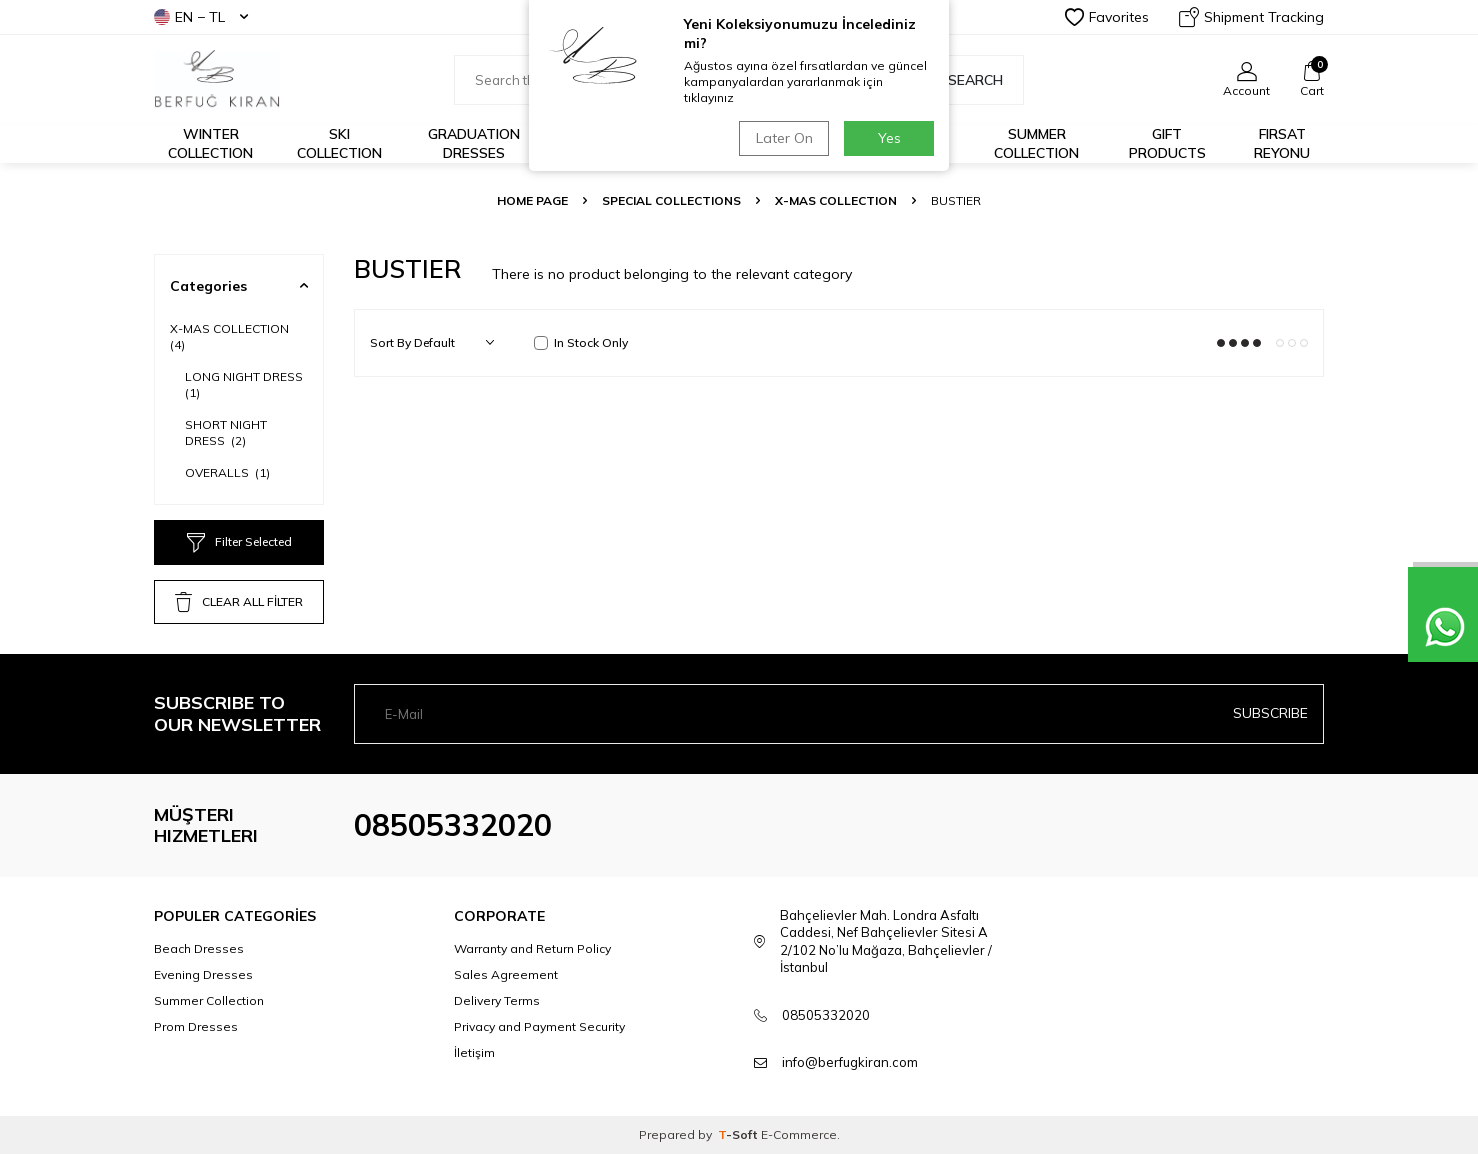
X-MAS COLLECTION (836, 200)
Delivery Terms (497, 1000)
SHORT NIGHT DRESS (226, 432)
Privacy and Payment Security (539, 1026)
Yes (889, 138)
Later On (784, 138)
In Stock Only (581, 342)
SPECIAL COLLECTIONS (671, 200)
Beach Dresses (199, 948)
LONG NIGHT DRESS (245, 384)
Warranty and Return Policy (532, 948)
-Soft (739, 1134)
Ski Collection (339, 143)
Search (965, 80)
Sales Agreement (506, 974)
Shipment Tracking (1251, 17)
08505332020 (453, 825)
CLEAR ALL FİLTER (239, 602)
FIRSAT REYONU (1282, 143)
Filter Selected (239, 543)
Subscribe (1270, 713)
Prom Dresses (196, 1026)
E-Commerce (799, 1134)
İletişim (474, 1052)
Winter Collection (210, 143)
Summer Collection (1036, 143)
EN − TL (201, 17)
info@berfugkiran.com (850, 1062)
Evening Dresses (203, 974)
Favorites (1107, 17)
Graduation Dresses (474, 143)
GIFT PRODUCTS (1167, 143)
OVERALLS (227, 472)
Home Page (532, 200)
